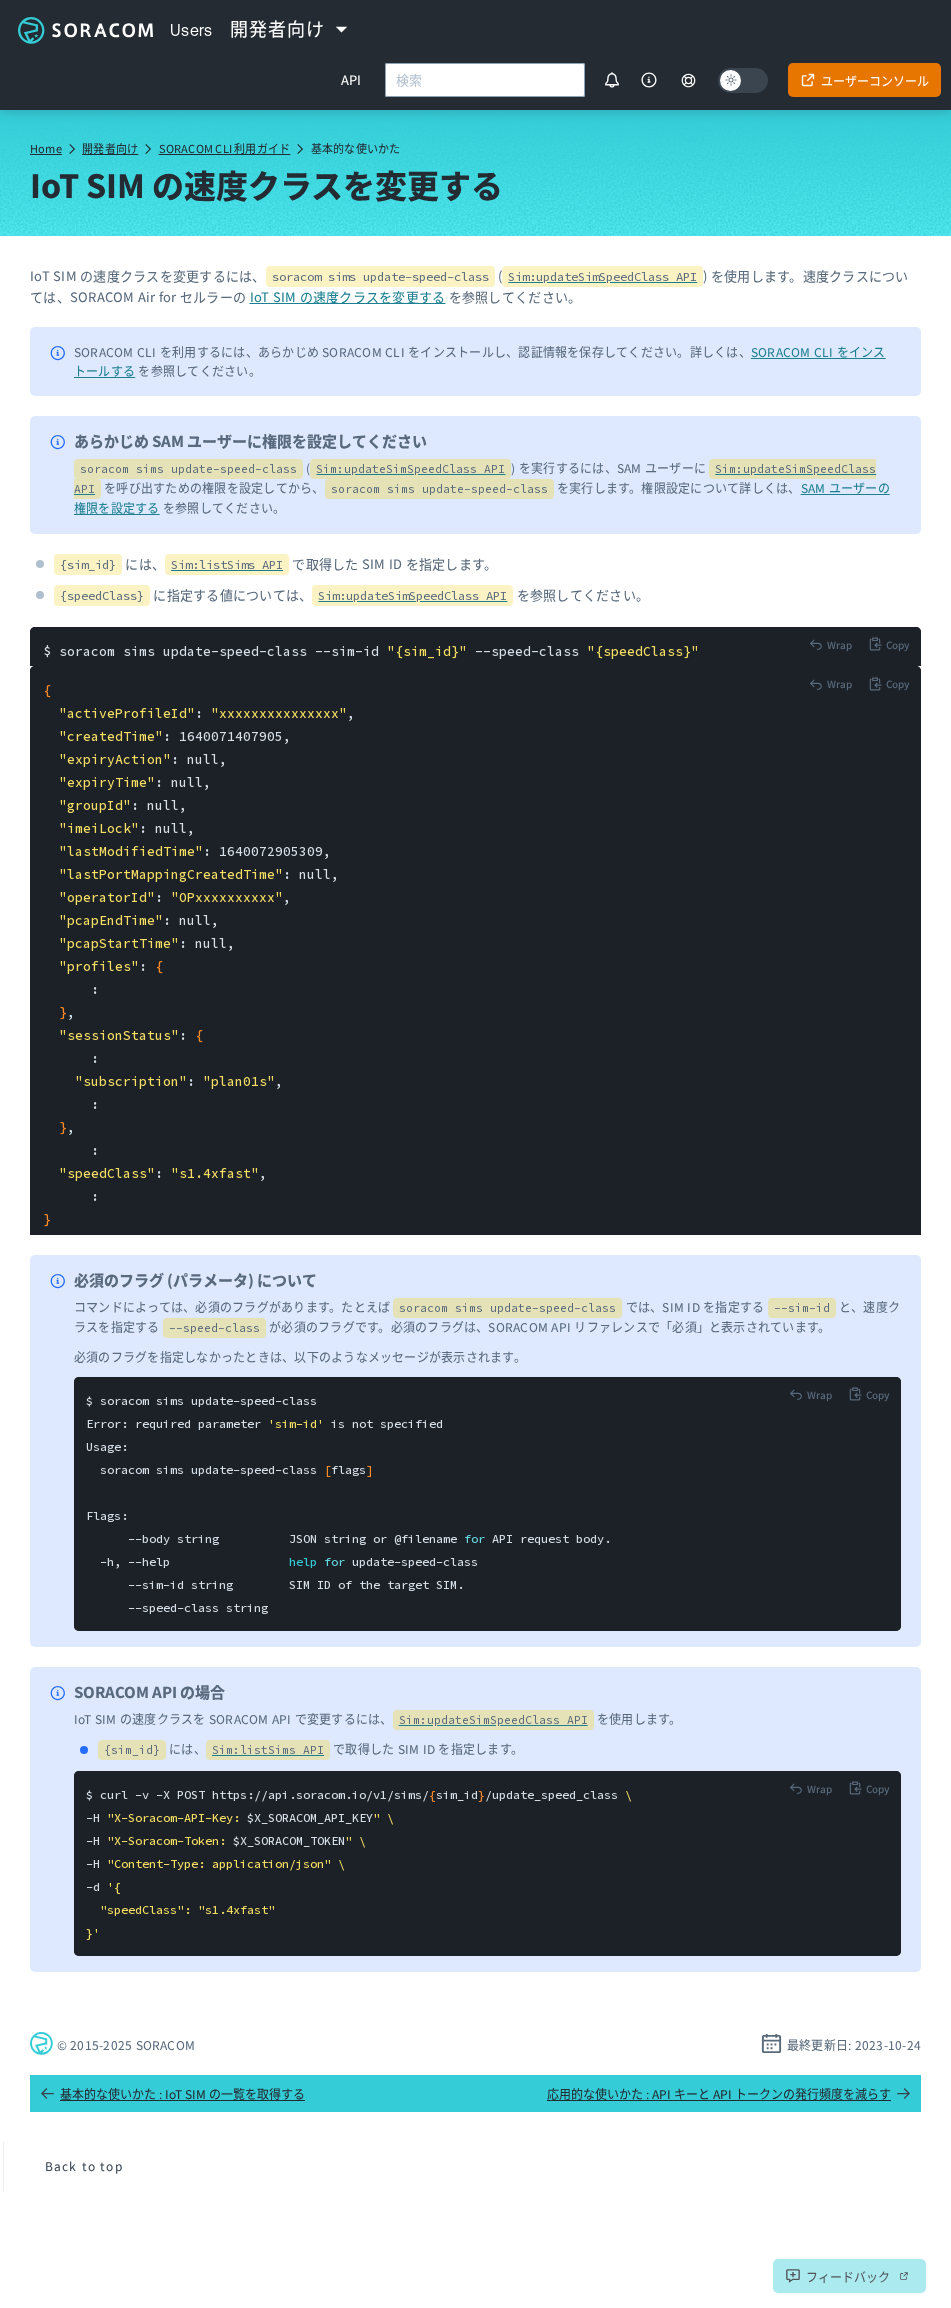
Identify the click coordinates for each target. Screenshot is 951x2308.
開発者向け (110, 148)
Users (191, 30)
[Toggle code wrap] (830, 644)
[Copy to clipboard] (888, 644)
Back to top (84, 2165)
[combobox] (485, 80)
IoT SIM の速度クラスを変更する (348, 296)
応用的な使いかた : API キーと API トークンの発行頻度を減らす (729, 2093)
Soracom (85, 30)
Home (46, 148)
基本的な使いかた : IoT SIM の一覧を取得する (172, 2093)
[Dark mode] (743, 80)
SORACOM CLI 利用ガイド (225, 148)
